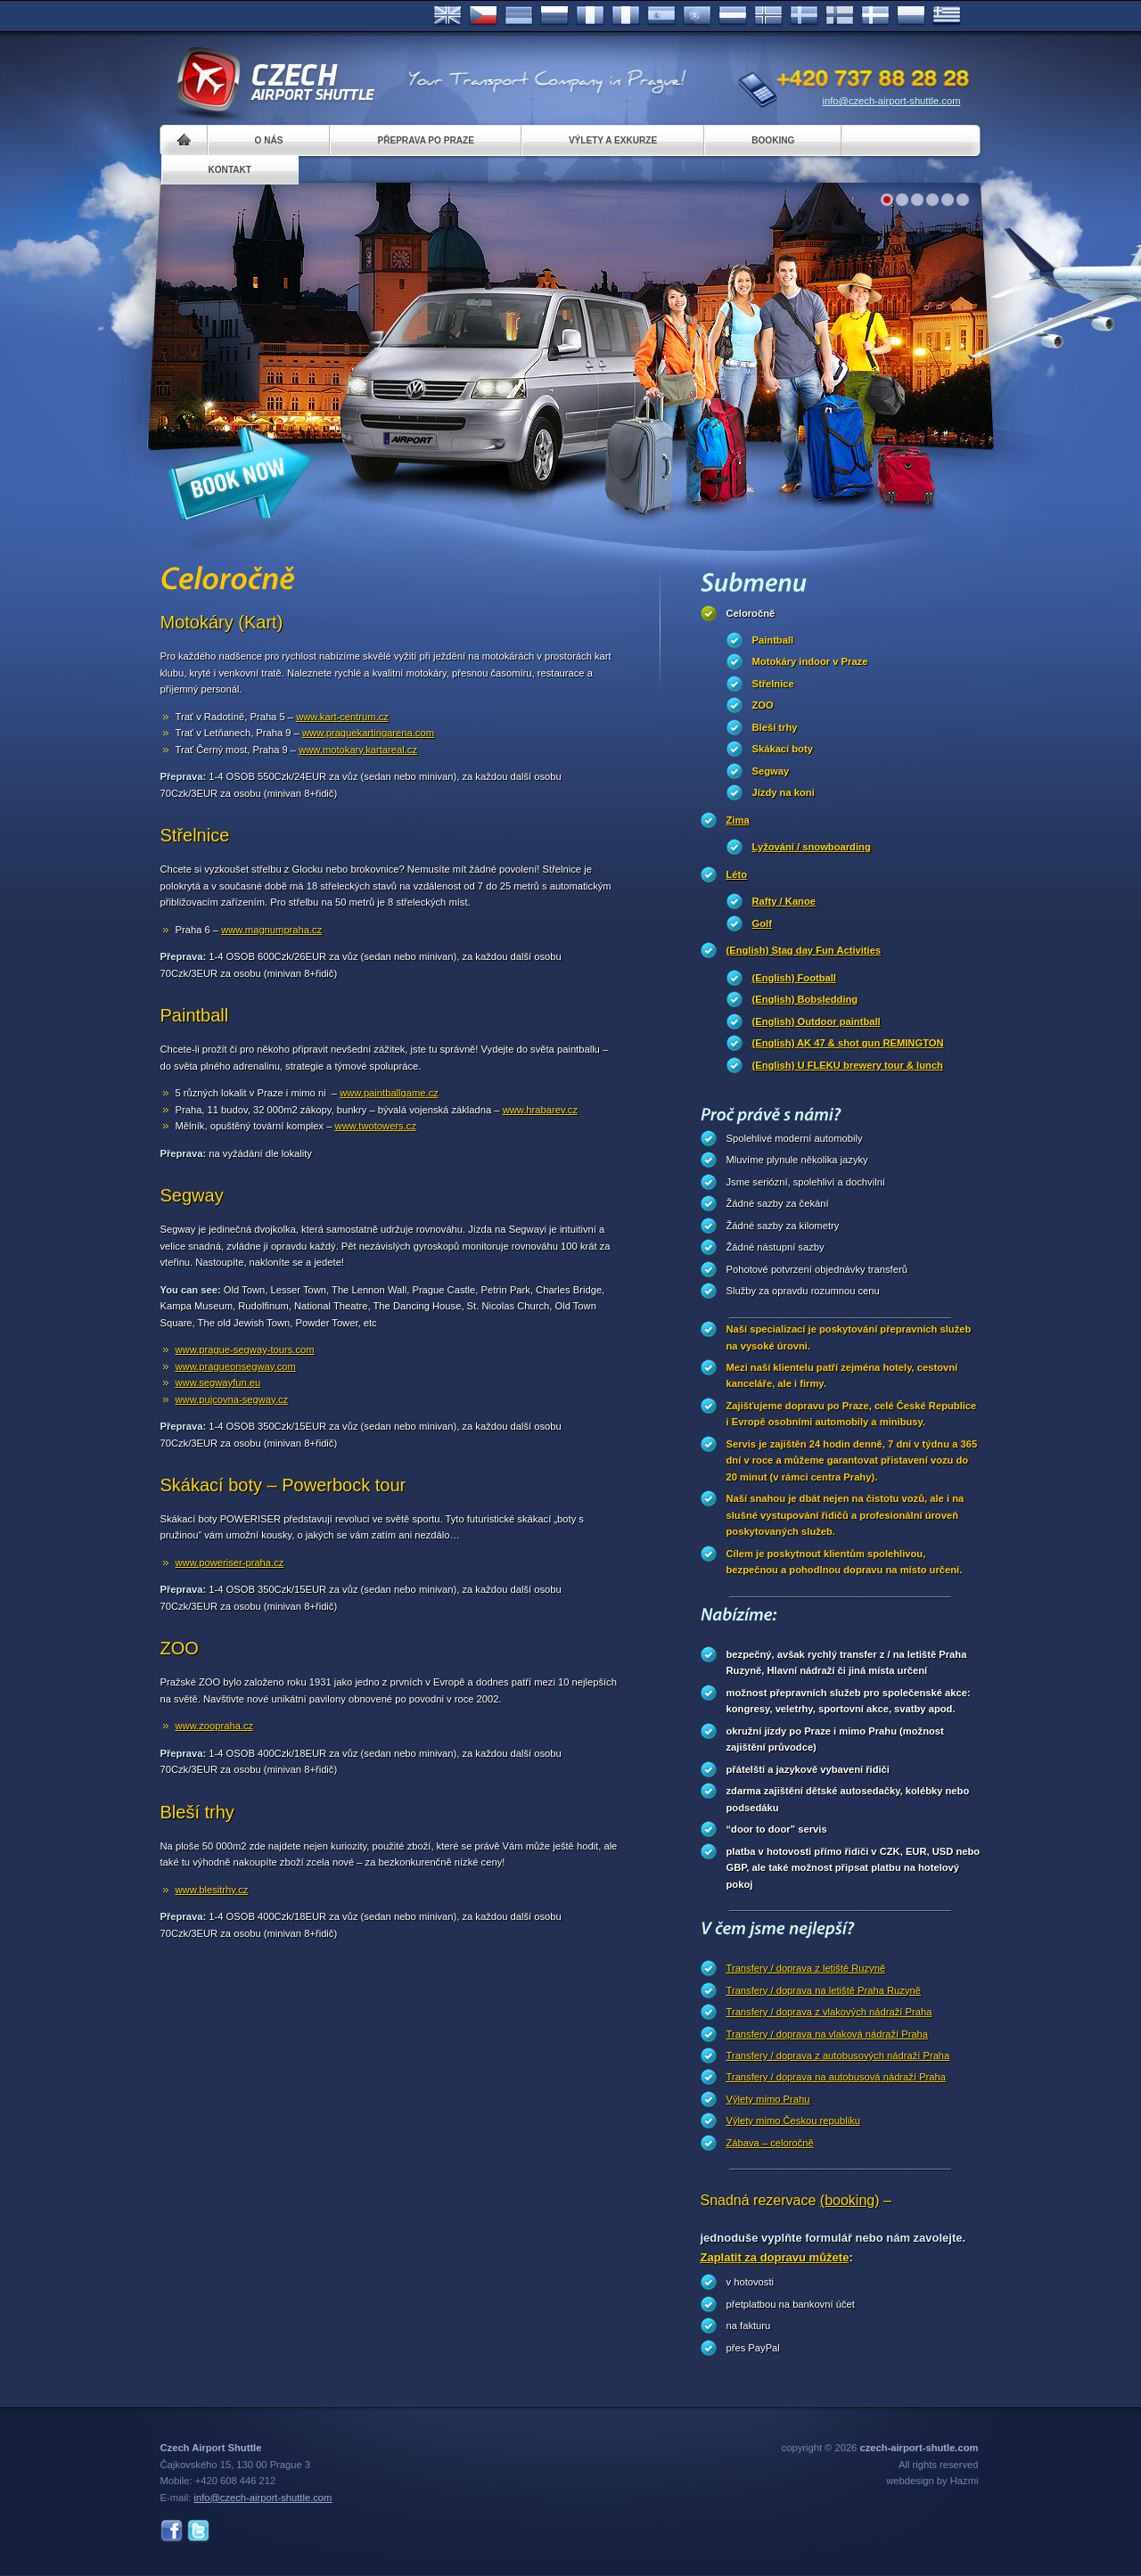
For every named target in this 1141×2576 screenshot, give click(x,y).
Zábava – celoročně (770, 2142)
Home (184, 140)
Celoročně (751, 613)
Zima (738, 820)
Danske (875, 16)
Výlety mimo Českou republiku (793, 2120)
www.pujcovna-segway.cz (232, 1399)
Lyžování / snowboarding (811, 846)
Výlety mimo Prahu (768, 2099)
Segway (771, 771)
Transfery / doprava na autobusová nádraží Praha (836, 2076)
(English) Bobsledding (805, 999)
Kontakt (230, 170)
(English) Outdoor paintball (816, 1021)
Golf (762, 923)
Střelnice (773, 683)
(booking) (850, 2200)
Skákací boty (782, 748)
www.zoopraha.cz (215, 1725)
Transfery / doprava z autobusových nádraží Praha (838, 2055)
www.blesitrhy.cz (212, 1889)
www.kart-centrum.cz (342, 716)
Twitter (198, 2531)
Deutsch (519, 16)
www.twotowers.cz (375, 1125)
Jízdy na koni (783, 792)
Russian (554, 16)
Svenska (804, 16)
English (447, 16)
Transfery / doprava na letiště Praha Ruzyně (823, 1990)
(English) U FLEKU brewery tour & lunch (847, 1065)
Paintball (773, 640)
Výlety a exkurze (613, 140)
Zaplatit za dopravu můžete (775, 2257)
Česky (483, 16)
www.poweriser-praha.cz (230, 1562)
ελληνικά (946, 16)
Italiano (626, 16)
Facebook (171, 2531)
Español (661, 16)
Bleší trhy (775, 727)
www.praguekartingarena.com (368, 732)
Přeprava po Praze (425, 140)
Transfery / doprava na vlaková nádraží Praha (827, 2034)
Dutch (732, 16)
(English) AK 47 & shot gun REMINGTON (848, 1043)
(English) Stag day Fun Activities (804, 950)
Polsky (911, 16)
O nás (269, 140)
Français (590, 16)
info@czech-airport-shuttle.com (892, 100)
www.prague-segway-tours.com (245, 1349)
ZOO (763, 705)
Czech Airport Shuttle (275, 80)
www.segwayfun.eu (218, 1382)
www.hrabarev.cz (540, 1109)
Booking (772, 140)
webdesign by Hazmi (932, 2480)
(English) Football (794, 977)
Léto (737, 874)
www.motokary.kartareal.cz (358, 749)
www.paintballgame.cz (389, 1092)
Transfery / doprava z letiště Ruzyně (806, 1968)
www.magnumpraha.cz (271, 929)
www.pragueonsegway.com (236, 1366)
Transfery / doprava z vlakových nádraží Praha (829, 2011)
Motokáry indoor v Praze (810, 661)
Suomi (839, 16)
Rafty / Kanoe (784, 901)
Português (697, 16)
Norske (768, 16)
